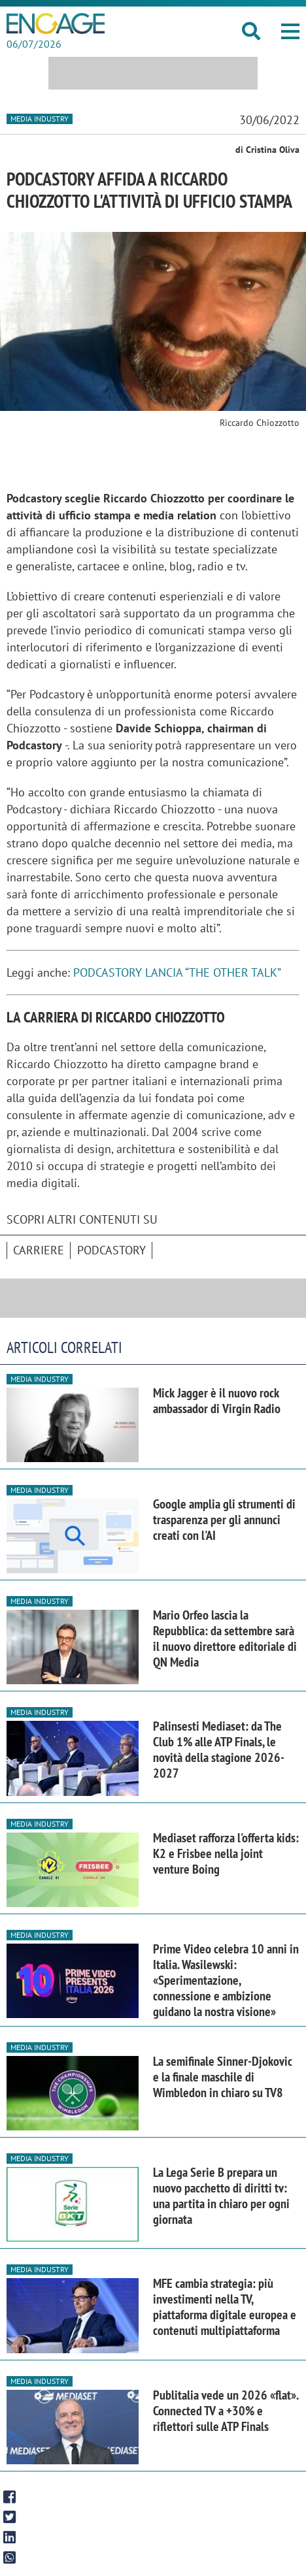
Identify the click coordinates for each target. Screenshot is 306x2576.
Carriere (38, 1250)
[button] (290, 31)
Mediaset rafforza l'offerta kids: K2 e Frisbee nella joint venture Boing (226, 1853)
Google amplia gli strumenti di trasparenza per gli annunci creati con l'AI (224, 1519)
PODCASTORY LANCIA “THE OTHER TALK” (177, 972)
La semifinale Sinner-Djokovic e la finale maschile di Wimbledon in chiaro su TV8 (222, 2076)
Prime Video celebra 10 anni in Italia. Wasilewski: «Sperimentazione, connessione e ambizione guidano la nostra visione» (226, 1980)
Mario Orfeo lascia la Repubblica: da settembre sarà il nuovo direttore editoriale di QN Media (225, 1638)
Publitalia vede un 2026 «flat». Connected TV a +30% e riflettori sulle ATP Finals (225, 2410)
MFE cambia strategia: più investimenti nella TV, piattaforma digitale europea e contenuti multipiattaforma (224, 2306)
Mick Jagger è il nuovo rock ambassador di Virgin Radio (216, 1400)
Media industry (39, 118)
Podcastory (111, 1250)
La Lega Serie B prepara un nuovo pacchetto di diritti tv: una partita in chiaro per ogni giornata (221, 2195)
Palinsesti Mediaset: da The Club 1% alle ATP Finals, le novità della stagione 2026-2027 (218, 1749)
